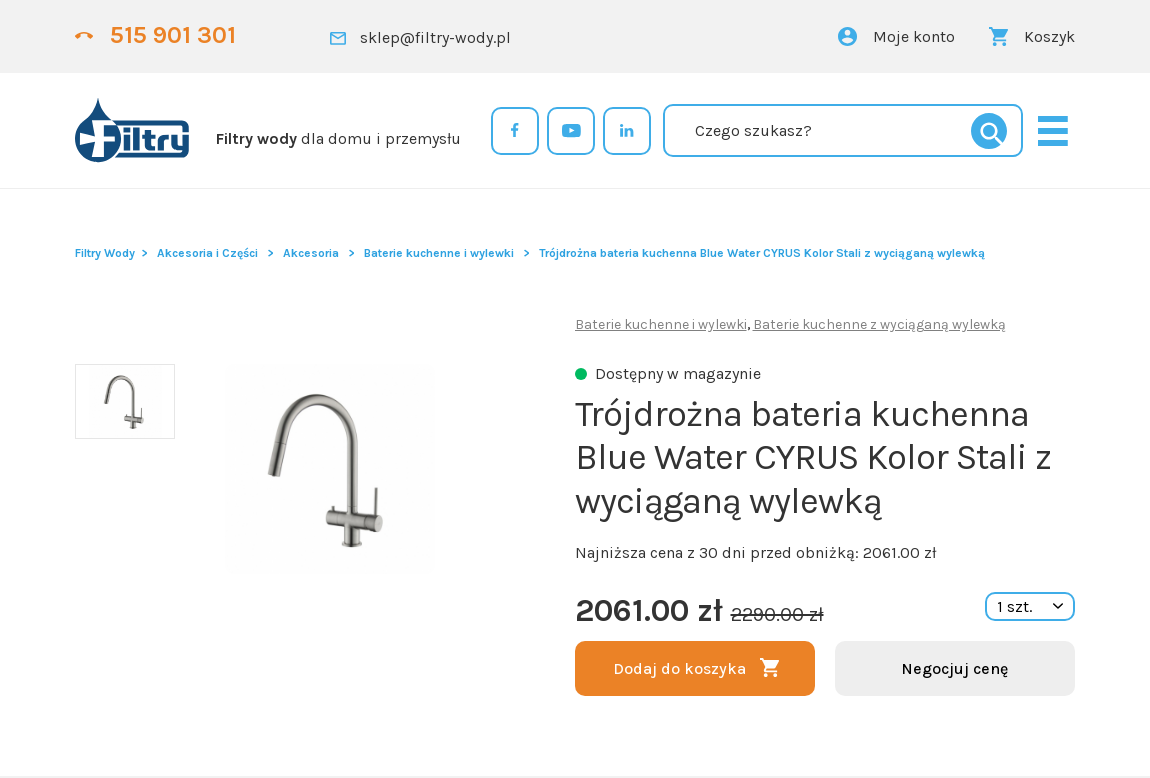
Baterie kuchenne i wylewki (439, 253)
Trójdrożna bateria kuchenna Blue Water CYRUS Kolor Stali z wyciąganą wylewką (762, 253)
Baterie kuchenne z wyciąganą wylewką (879, 324)
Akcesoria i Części (207, 253)
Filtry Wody (105, 253)
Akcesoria (311, 253)
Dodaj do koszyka (679, 668)
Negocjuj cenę (954, 668)
